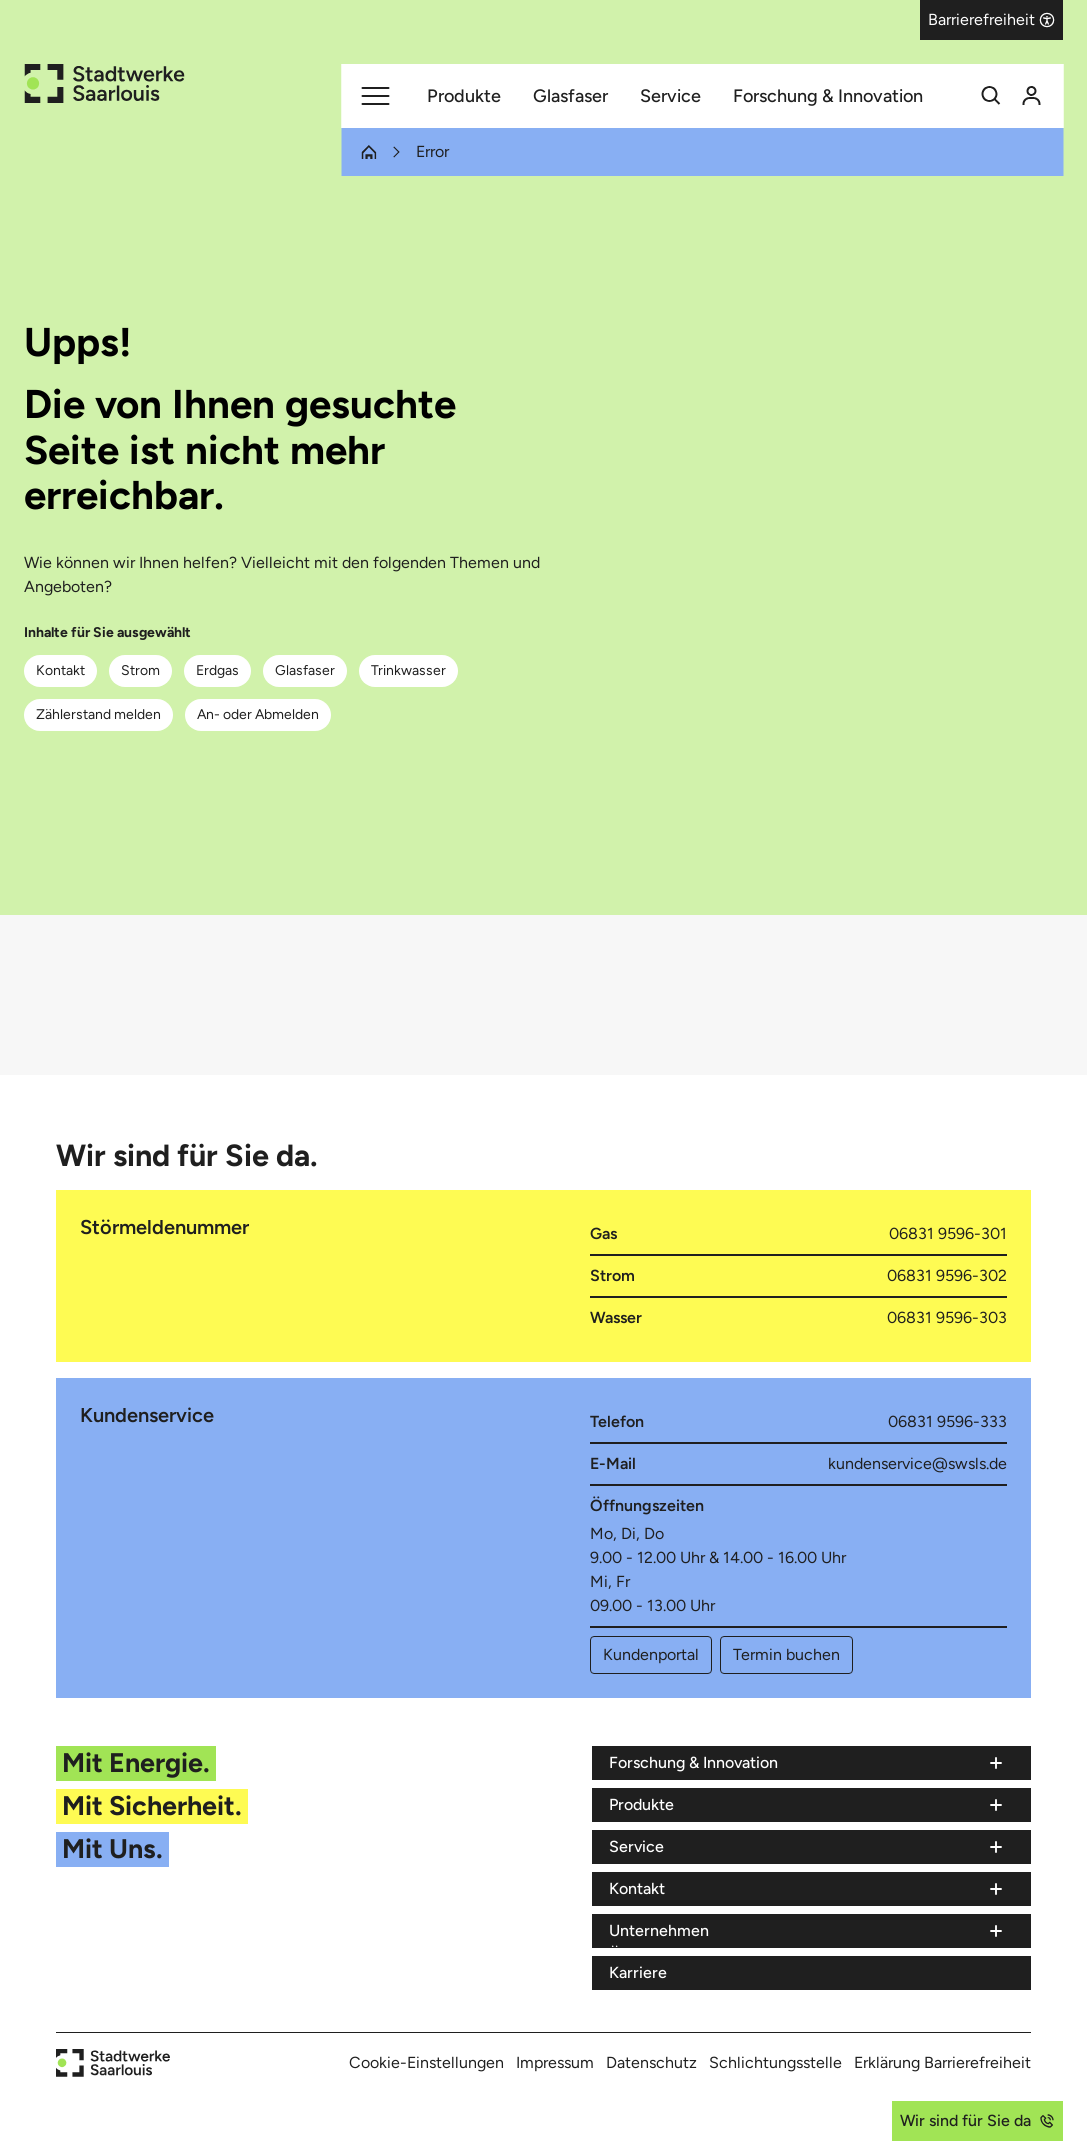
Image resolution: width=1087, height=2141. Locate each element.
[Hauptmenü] (375, 96)
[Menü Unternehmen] (807, 1931)
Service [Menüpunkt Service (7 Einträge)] (670, 96)
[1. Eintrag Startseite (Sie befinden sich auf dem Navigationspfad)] (368, 152)
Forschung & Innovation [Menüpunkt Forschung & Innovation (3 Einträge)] (828, 96)
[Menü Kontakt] (807, 1889)
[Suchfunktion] (991, 96)
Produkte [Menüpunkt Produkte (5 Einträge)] (464, 96)
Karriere (638, 1972)
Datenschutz (651, 2062)
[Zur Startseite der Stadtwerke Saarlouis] (104, 83)
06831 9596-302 (947, 1275)
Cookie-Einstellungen (426, 2062)
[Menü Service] (807, 1847)
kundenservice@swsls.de (917, 1463)
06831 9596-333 (947, 1421)
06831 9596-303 (947, 1317)
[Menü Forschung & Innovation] (807, 1763)
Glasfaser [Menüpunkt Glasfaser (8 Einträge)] (570, 96)
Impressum (555, 2062)
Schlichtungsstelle (775, 2062)
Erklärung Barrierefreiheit (942, 2062)
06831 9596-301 (948, 1233)
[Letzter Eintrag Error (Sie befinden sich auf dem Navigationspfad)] (420, 152)
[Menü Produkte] (807, 1805)
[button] (991, 20)
